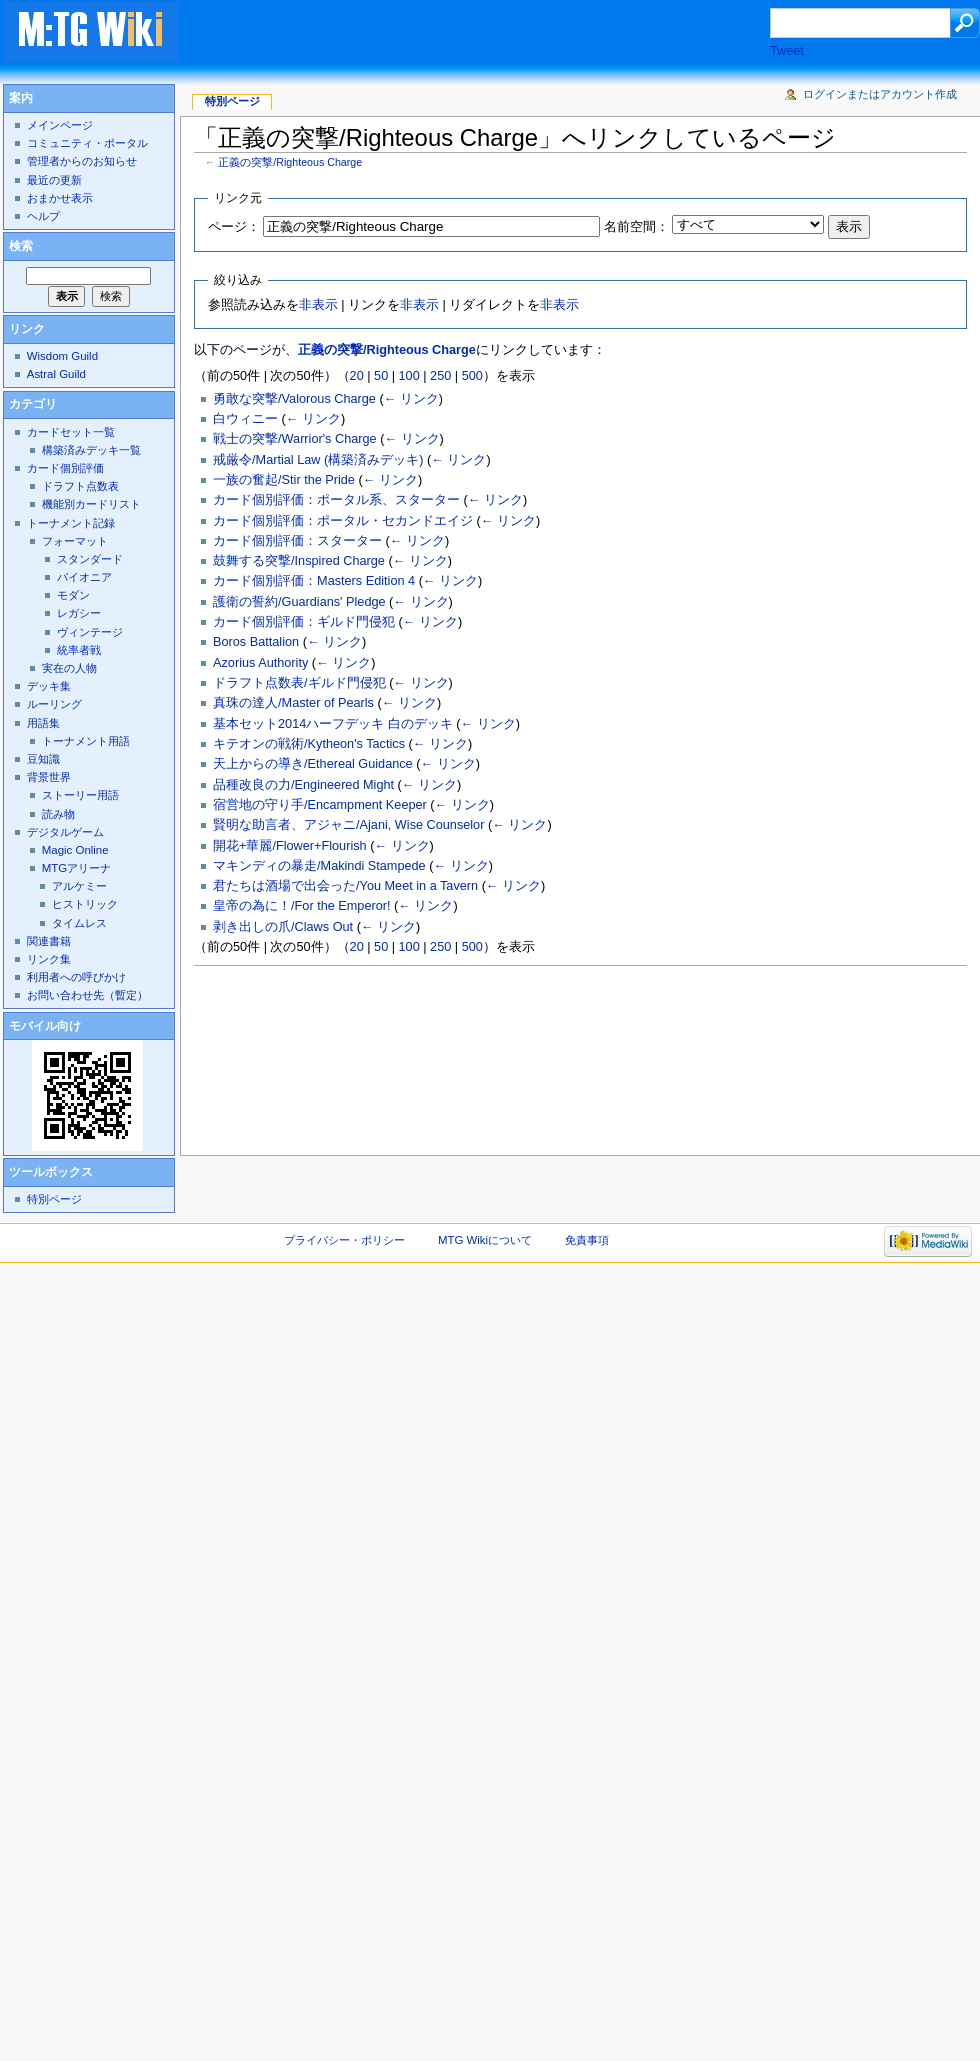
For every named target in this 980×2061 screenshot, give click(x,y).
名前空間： (636, 227)
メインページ (60, 125)
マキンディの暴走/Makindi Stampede (319, 866)
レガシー (79, 613)
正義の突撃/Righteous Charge (290, 162)
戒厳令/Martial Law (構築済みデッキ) (318, 460)
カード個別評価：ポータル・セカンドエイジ (343, 521)
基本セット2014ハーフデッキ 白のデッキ (333, 724)
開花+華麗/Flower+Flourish (290, 846)
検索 (21, 246)
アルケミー (79, 886)
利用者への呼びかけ (76, 977)
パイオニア (84, 577)
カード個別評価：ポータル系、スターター (336, 500)
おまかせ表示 (60, 198)
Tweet (787, 51)
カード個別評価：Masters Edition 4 (314, 581)
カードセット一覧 (71, 432)
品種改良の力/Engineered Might (303, 785)
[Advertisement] (321, 64)
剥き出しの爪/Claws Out (283, 927)
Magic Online (75, 850)
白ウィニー (245, 419)
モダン (73, 595)
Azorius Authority (260, 663)
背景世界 (49, 777)
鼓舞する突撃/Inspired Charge (299, 561)
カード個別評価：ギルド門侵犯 (304, 622)
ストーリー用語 (80, 795)
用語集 (43, 723)
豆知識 (43, 759)
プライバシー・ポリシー (344, 1240)
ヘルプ (43, 216)
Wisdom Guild (62, 356)
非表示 (318, 305)
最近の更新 (54, 180)
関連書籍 (49, 941)
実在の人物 (69, 668)
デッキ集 (49, 686)
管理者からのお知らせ (82, 161)
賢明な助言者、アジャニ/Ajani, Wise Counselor (348, 825)
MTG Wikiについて (485, 1240)
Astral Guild (56, 374)
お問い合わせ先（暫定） (87, 995)
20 (357, 376)
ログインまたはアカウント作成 (880, 94)
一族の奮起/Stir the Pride (284, 480)
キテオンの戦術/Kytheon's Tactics (309, 744)
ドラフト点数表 (80, 486)
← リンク (411, 399)
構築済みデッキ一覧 (91, 450)
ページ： (234, 227)
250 (440, 376)
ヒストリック (85, 904)
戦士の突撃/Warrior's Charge (295, 439)
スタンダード (90, 559)
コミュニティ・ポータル (87, 143)
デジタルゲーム (65, 832)
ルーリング (54, 704)
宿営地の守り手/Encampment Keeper (320, 805)
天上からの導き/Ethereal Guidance (313, 764)
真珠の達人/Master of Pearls (293, 703)
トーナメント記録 (71, 523)
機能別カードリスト (91, 504)
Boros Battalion (256, 642)
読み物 (58, 814)
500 (472, 376)
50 (381, 376)
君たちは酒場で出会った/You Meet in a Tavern (345, 886)
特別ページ (232, 101)
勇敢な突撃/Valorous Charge (294, 399)
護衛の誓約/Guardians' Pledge (299, 602)
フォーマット (75, 541)
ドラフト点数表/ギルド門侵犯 (299, 683)
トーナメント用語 (86, 741)
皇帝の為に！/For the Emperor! (301, 906)
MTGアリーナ (76, 868)
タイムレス (79, 923)
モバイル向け (45, 1026)
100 (409, 376)
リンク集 (49, 959)
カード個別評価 (65, 468)
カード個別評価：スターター (297, 541)
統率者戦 (79, 650)
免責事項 (587, 1240)
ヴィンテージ (90, 632)
